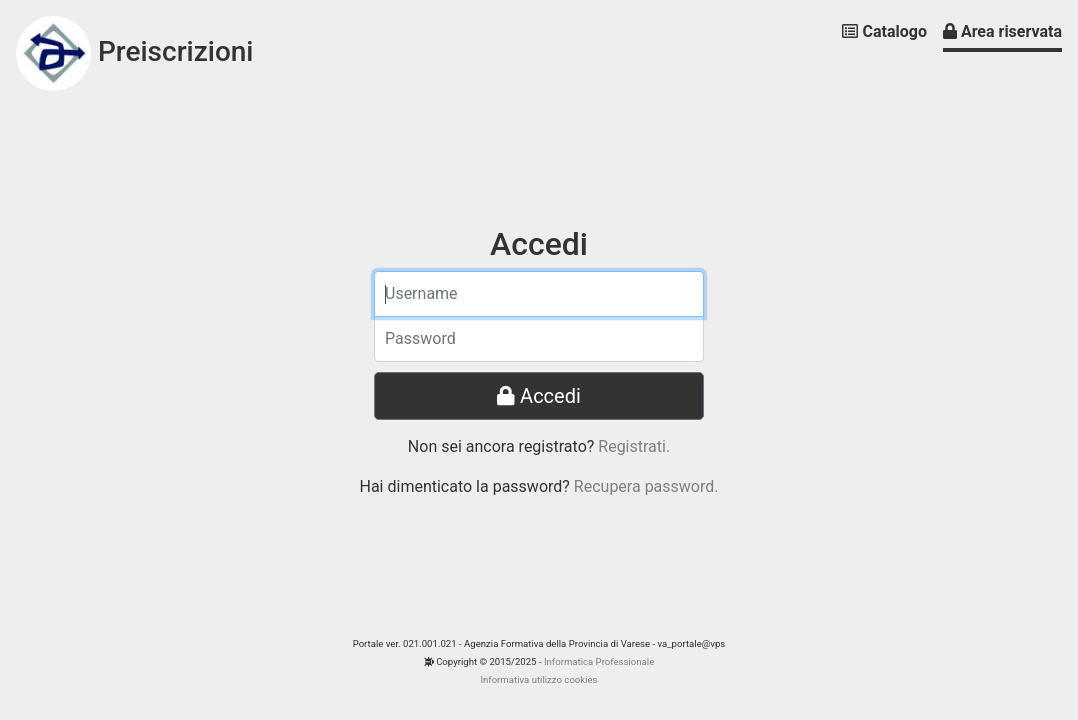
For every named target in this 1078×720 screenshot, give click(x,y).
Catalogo (884, 31)
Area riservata (1002, 31)
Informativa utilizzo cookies (538, 679)
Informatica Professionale (599, 661)
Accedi (539, 396)
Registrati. (634, 446)
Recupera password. (646, 486)
